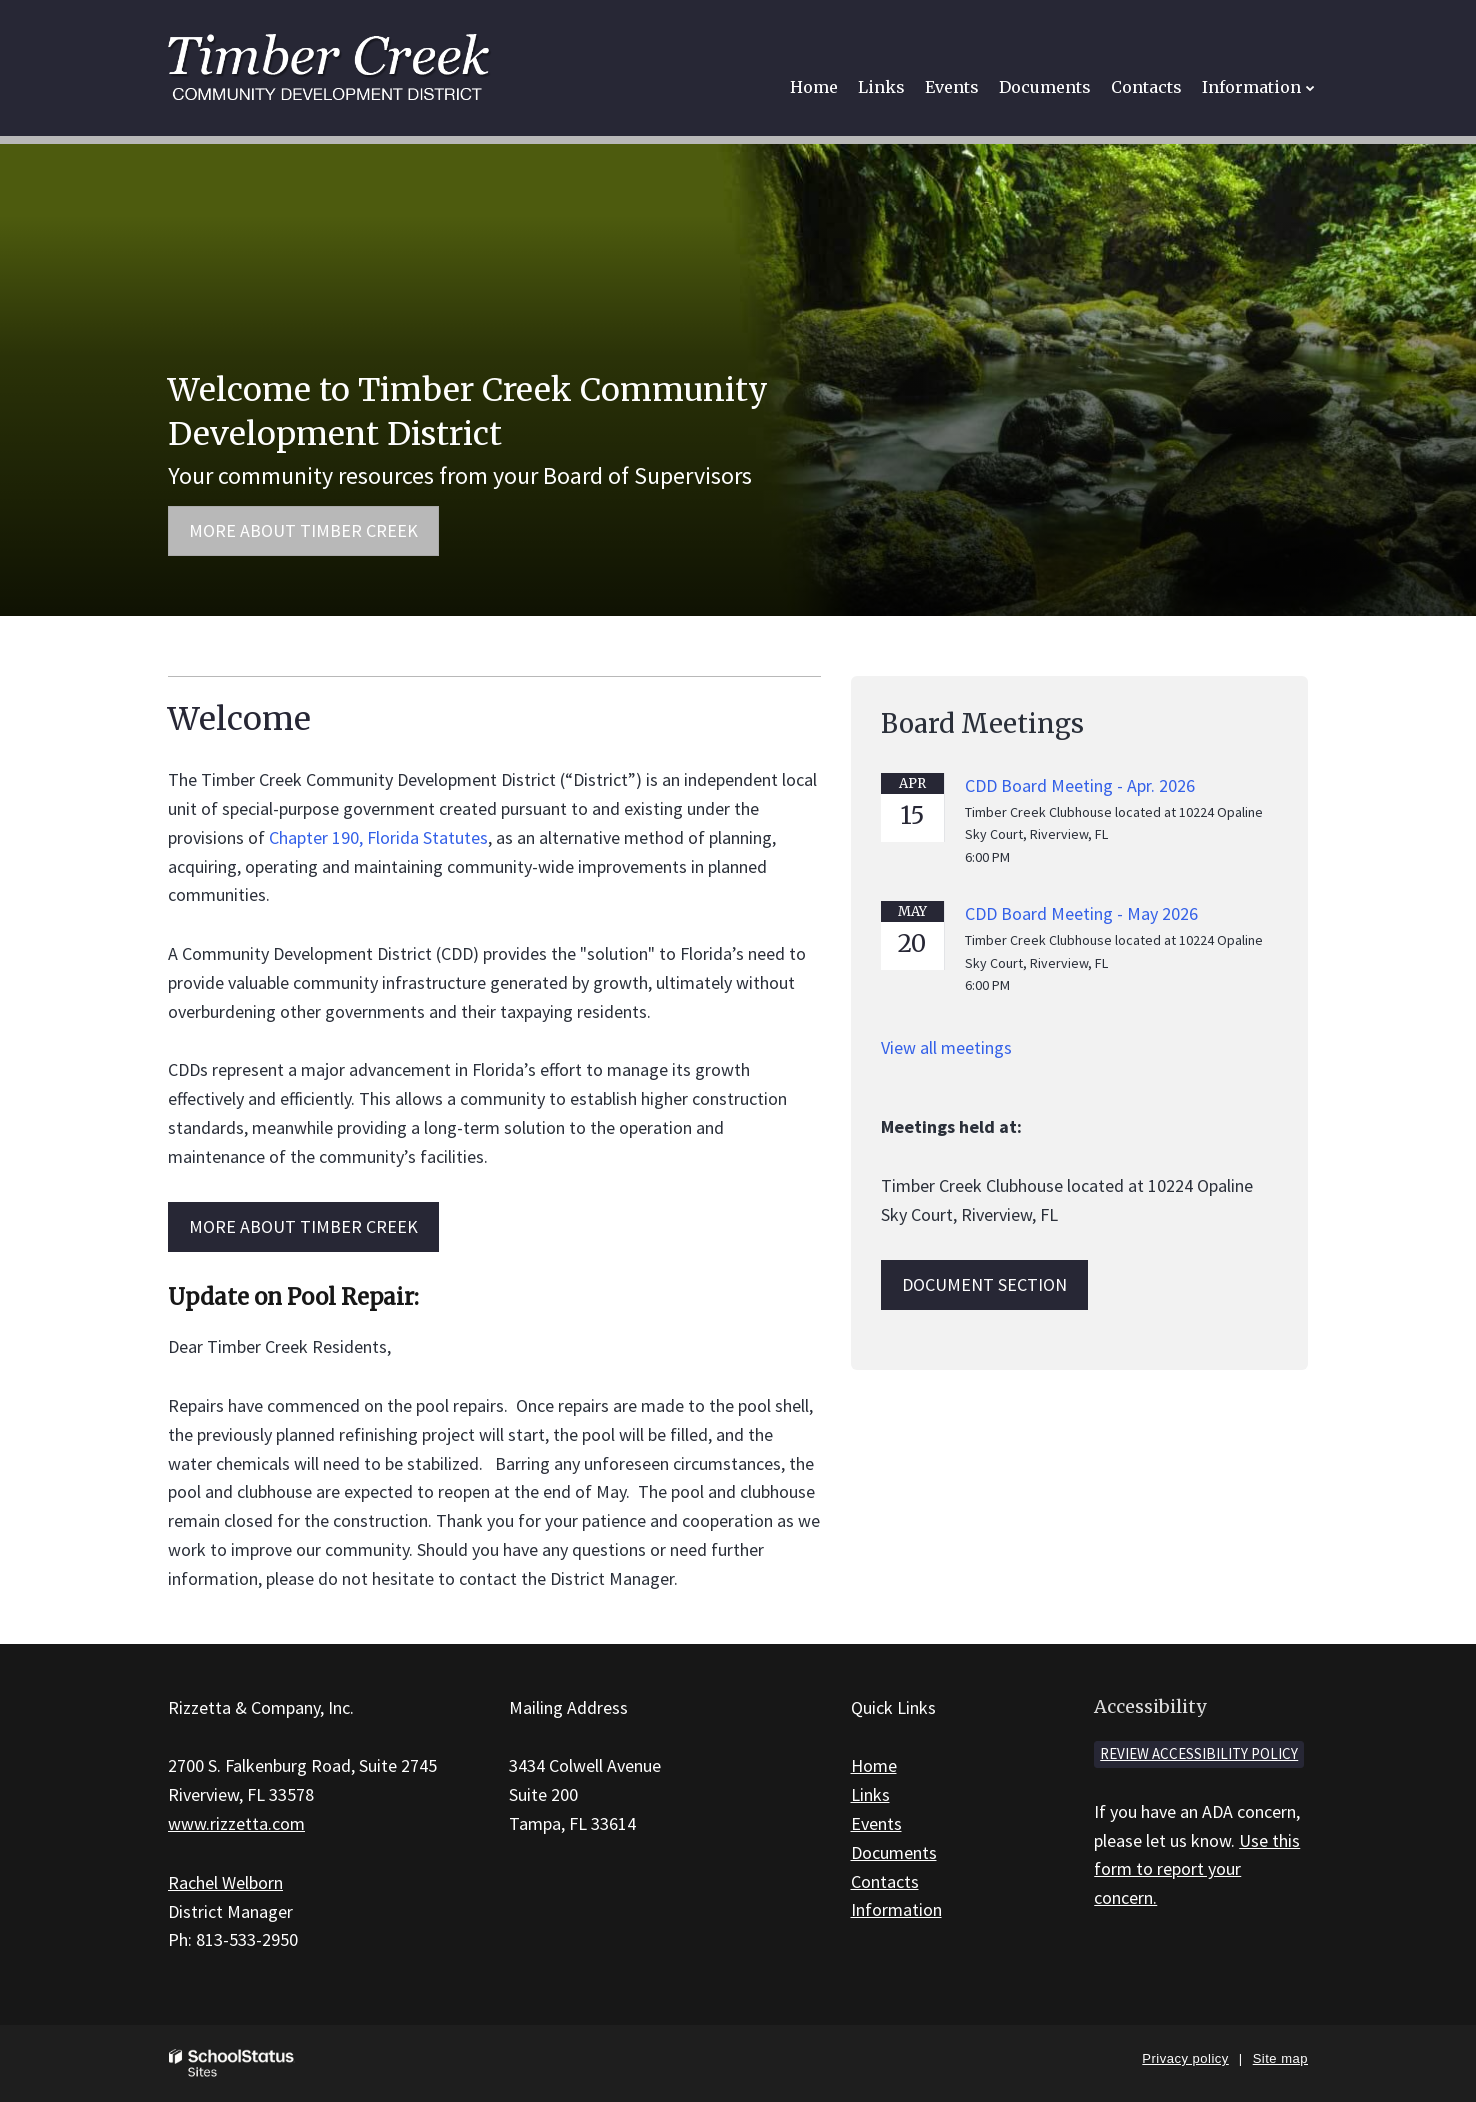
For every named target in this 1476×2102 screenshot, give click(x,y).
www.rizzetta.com (236, 1823)
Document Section (984, 1284)
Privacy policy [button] (1185, 2058)
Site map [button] (1280, 2058)
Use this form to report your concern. (1197, 1869)
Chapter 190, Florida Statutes (378, 837)
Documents (894, 1852)
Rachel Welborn (225, 1882)
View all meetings (946, 1047)
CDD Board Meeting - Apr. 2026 (1080, 785)
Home (874, 1765)
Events (876, 1823)
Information (896, 1909)
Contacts (885, 1881)
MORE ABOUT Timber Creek (303, 1226)
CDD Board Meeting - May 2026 (1081, 913)
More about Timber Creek (303, 530)
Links (870, 1794)
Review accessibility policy (1199, 1753)
